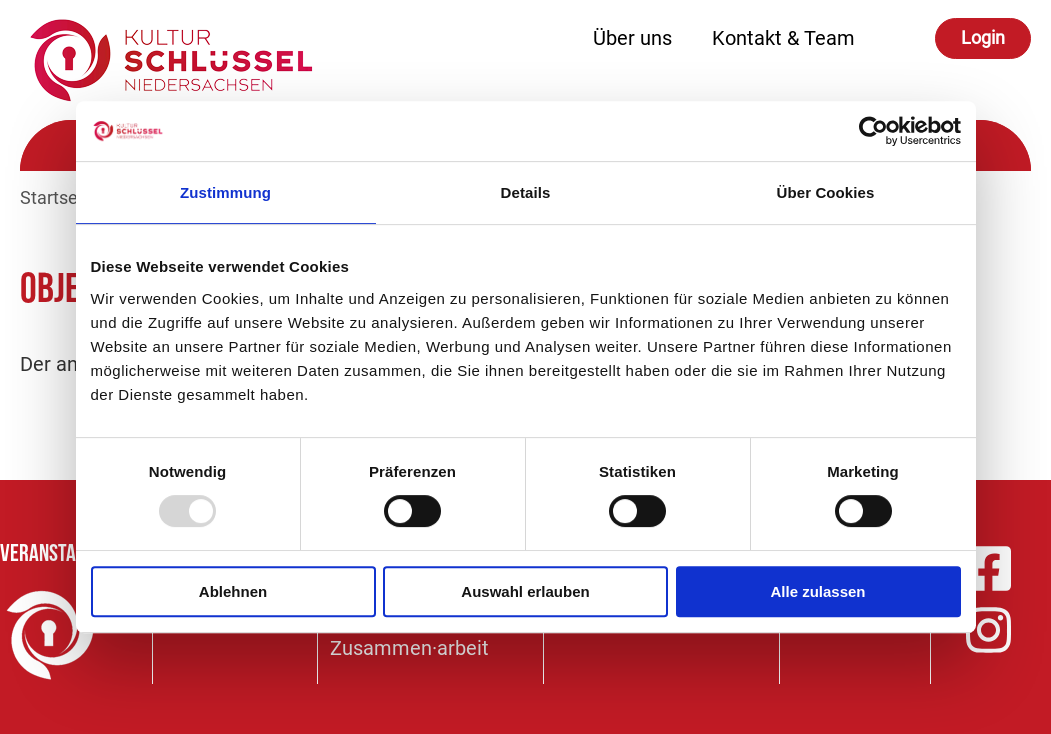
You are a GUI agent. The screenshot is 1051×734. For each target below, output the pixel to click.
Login (983, 37)
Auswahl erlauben (525, 591)
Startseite (59, 197)
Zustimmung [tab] (225, 192)
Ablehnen (233, 591)
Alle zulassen (817, 591)
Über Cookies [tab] (826, 192)
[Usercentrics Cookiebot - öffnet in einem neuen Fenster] (873, 131)
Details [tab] (526, 192)
